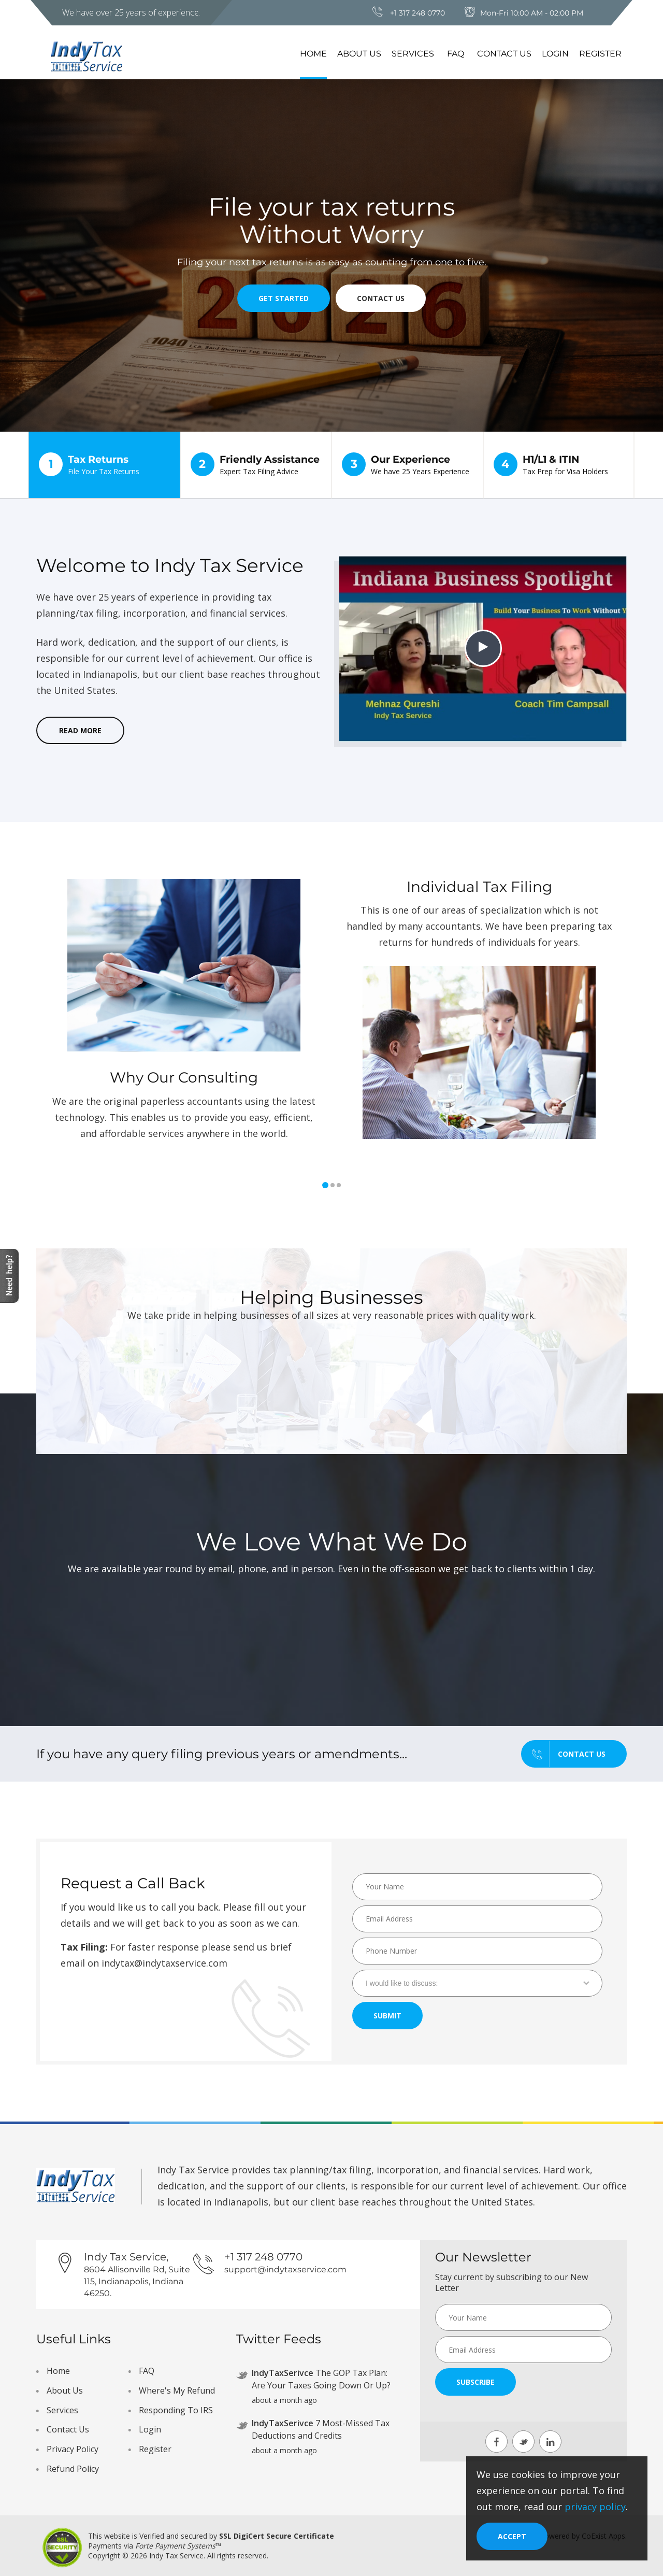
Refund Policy (73, 2468)
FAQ (455, 54)
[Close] (512, 2536)
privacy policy (595, 2506)
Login (555, 54)
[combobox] (477, 1983)
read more (80, 730)
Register (600, 54)
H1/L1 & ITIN (559, 464)
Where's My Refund (177, 2390)
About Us (359, 54)
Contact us (564, 1754)
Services (413, 54)
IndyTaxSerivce (282, 2373)
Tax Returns (104, 464)
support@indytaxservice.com (285, 2269)
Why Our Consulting (184, 1077)
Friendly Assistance (256, 464)
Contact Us (504, 54)
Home (313, 54)
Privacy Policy (72, 2449)
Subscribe (475, 2382)
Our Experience (407, 464)
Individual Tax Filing (479, 886)
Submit (387, 2015)
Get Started (283, 298)
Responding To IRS (176, 2410)
